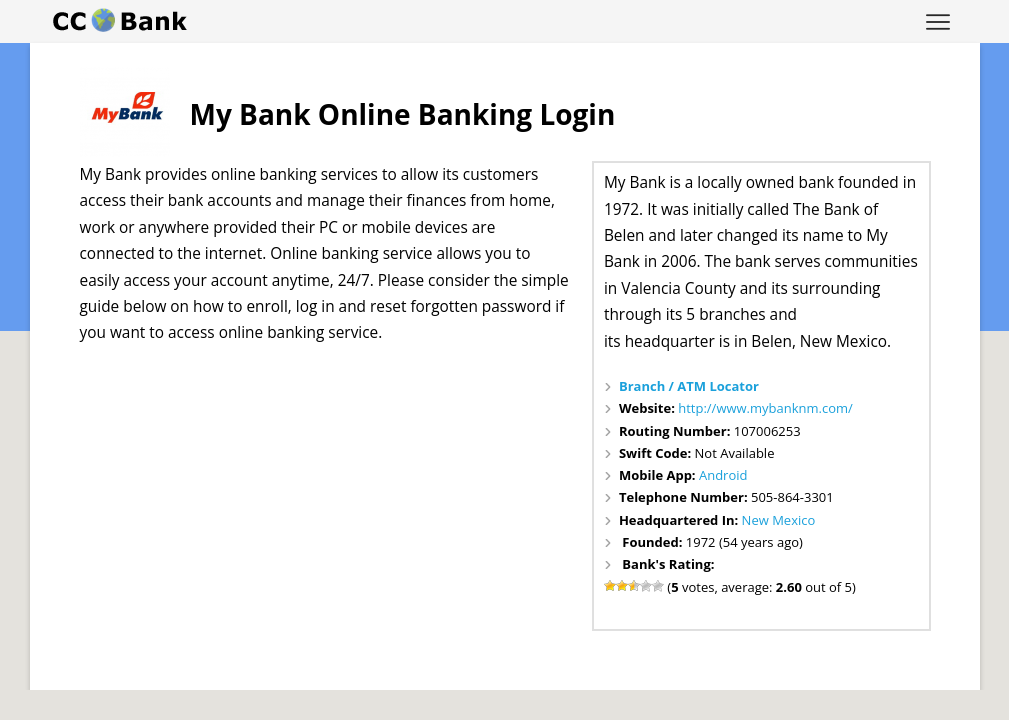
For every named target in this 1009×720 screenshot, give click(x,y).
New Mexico (779, 520)
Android (723, 475)
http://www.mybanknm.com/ (765, 408)
